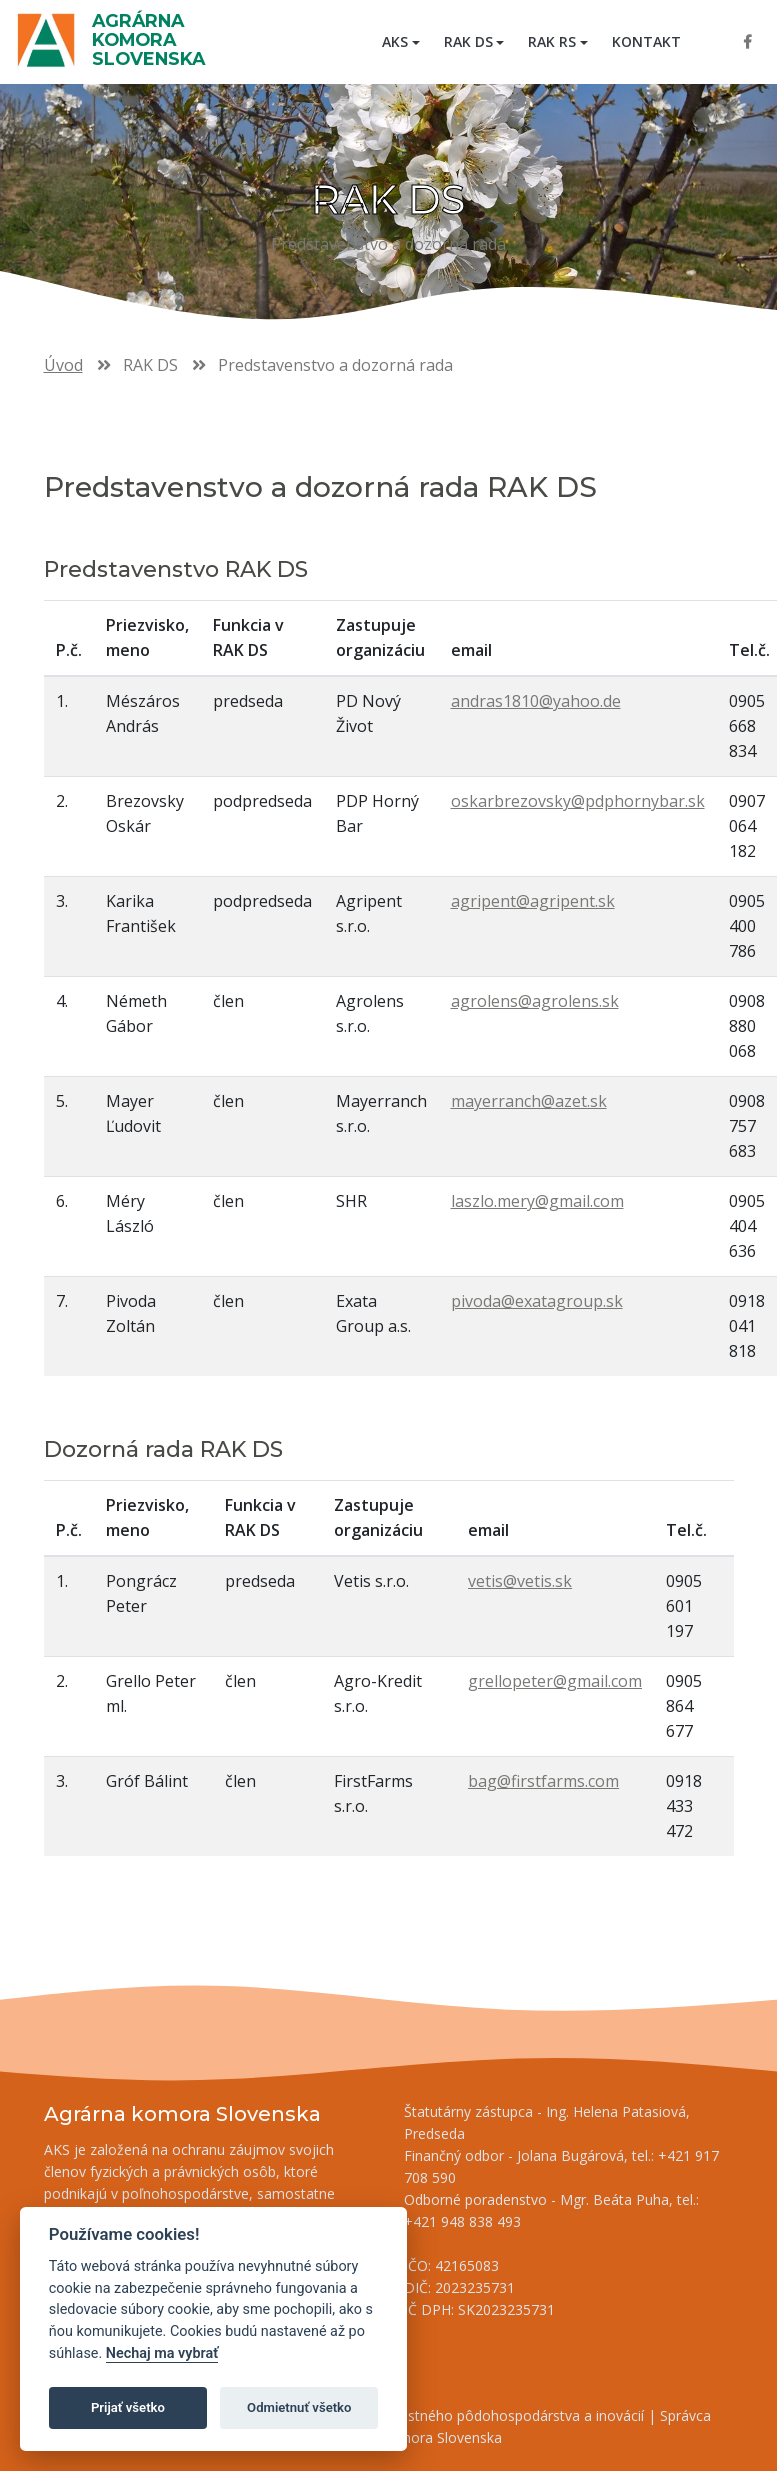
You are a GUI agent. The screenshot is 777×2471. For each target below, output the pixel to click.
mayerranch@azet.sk (529, 1101)
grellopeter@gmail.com (555, 1681)
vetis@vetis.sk (520, 1581)
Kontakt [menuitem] (646, 41)
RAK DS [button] (468, 41)
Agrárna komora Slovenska (148, 39)
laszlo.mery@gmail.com (537, 1201)
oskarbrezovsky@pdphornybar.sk (578, 801)
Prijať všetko (128, 2407)
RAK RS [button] (552, 41)
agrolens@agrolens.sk (535, 1001)
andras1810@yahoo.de (536, 701)
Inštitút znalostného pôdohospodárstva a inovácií (484, 2415)
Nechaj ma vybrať (162, 2353)
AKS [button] (395, 41)
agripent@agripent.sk (533, 901)
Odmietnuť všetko (299, 2407)
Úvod (63, 365)
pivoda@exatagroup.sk (537, 1301)
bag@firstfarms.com (543, 1781)
